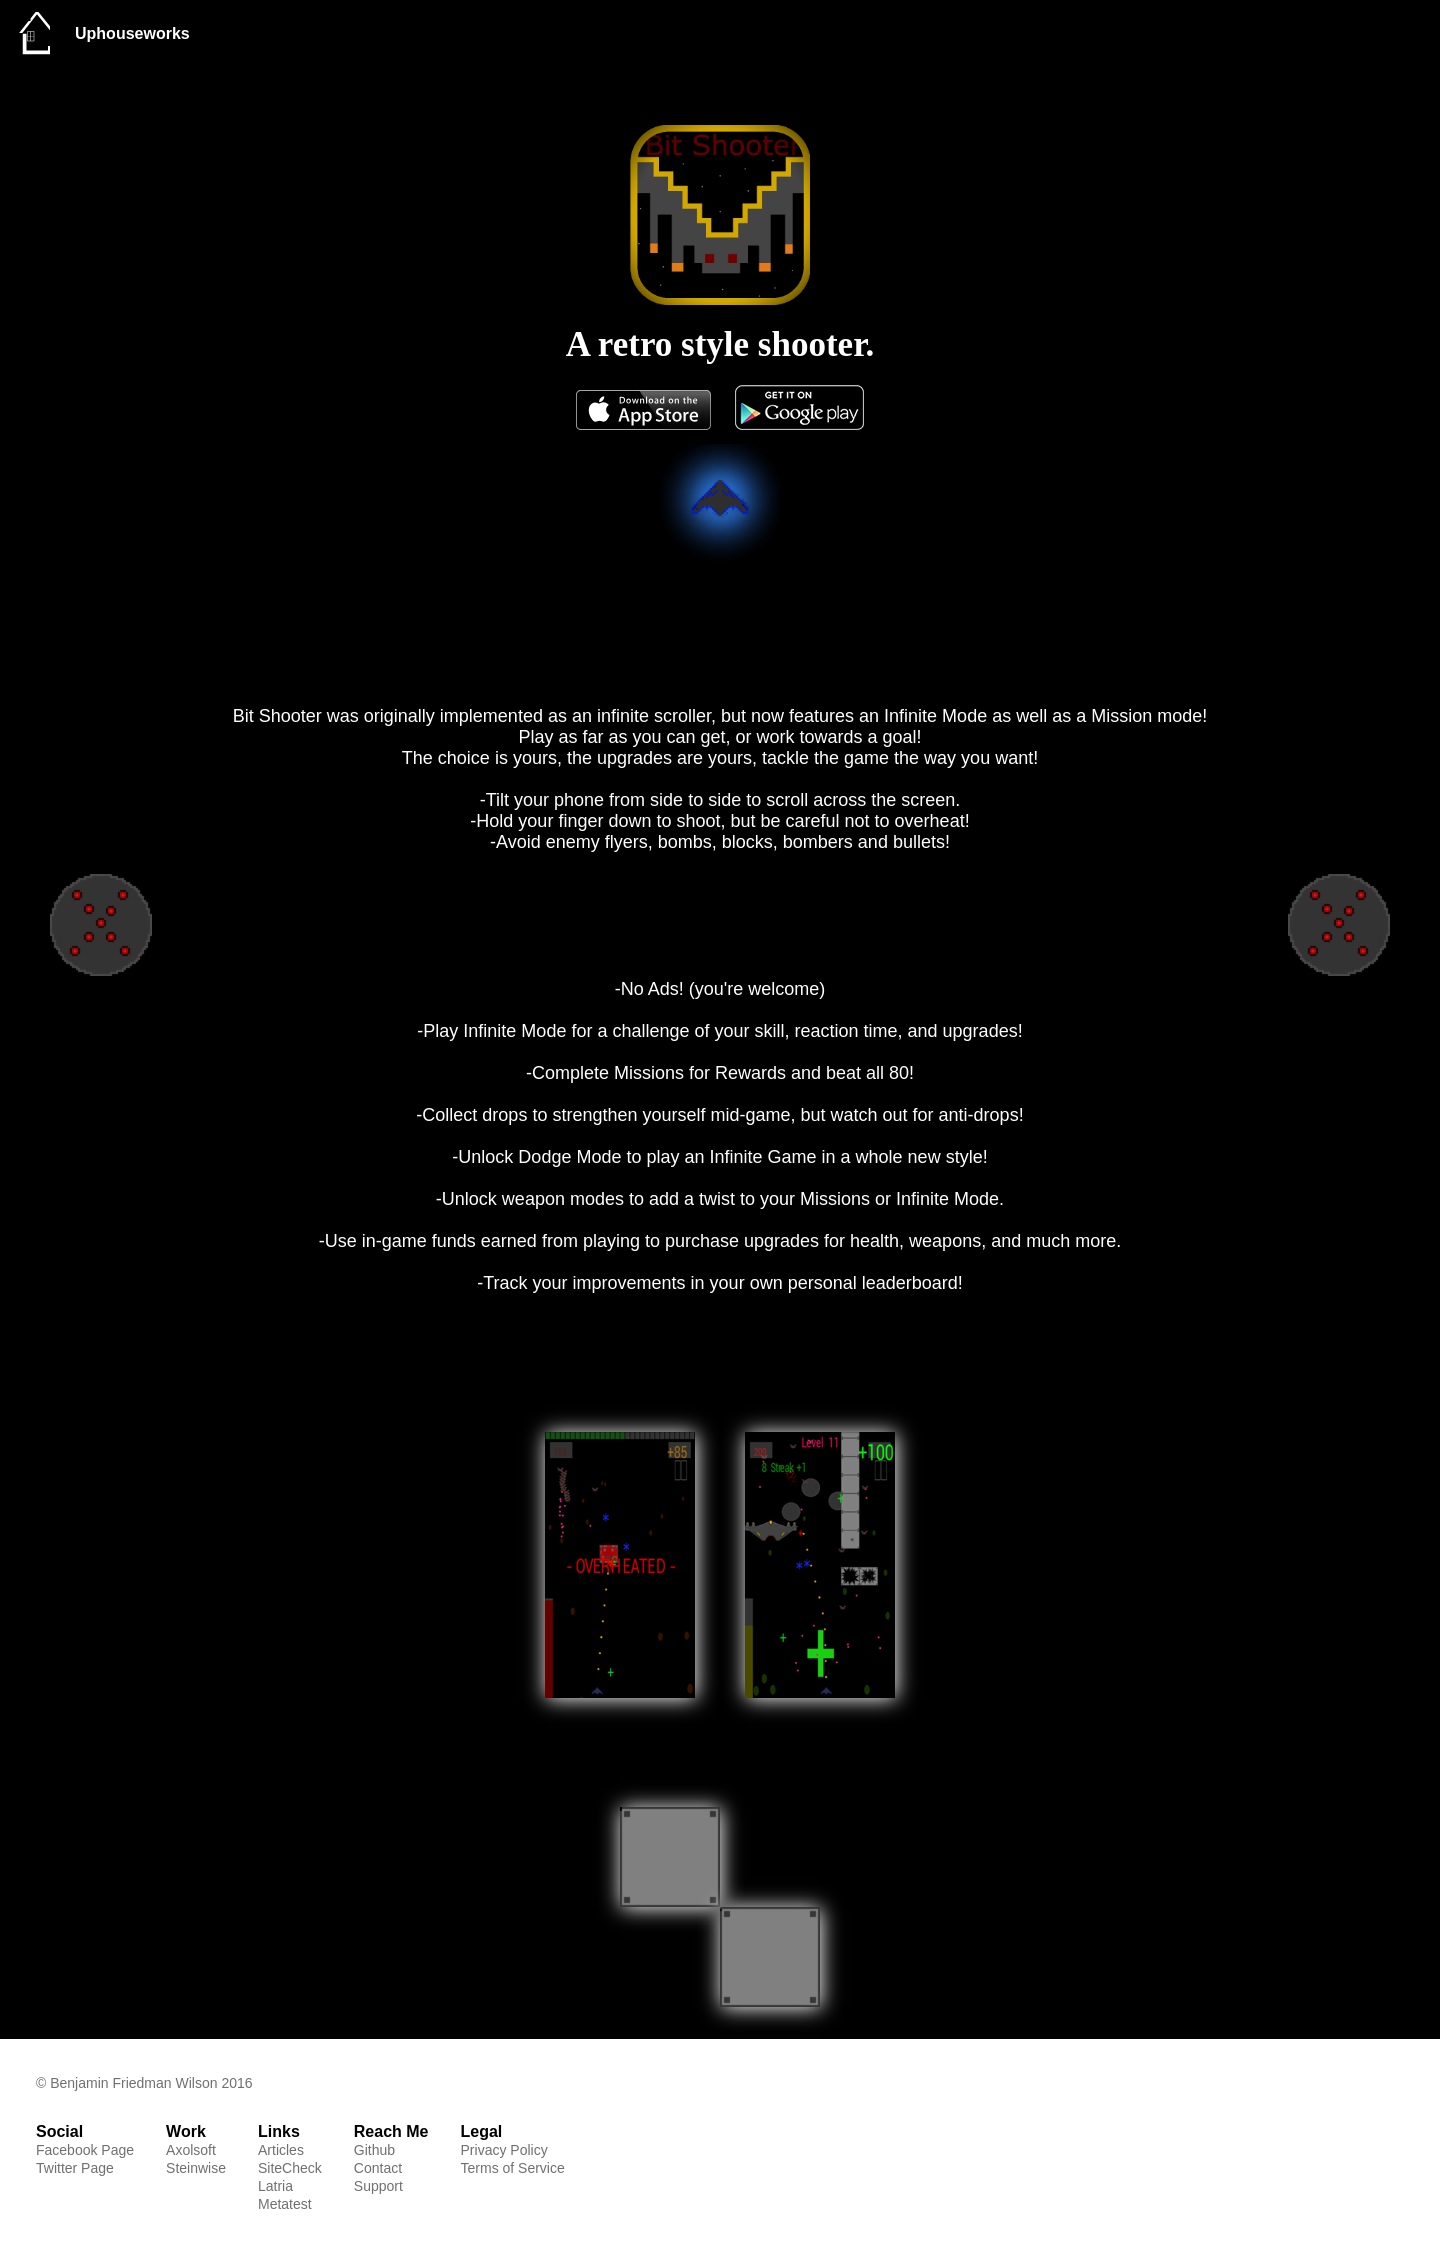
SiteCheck (290, 2168)
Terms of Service (513, 2168)
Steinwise (196, 2168)
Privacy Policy (504, 2150)
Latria (275, 2186)
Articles (281, 2150)
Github (374, 2150)
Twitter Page (75, 2168)
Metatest (285, 2204)
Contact (378, 2168)
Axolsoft (191, 2150)
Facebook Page (85, 2150)
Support (378, 2186)
